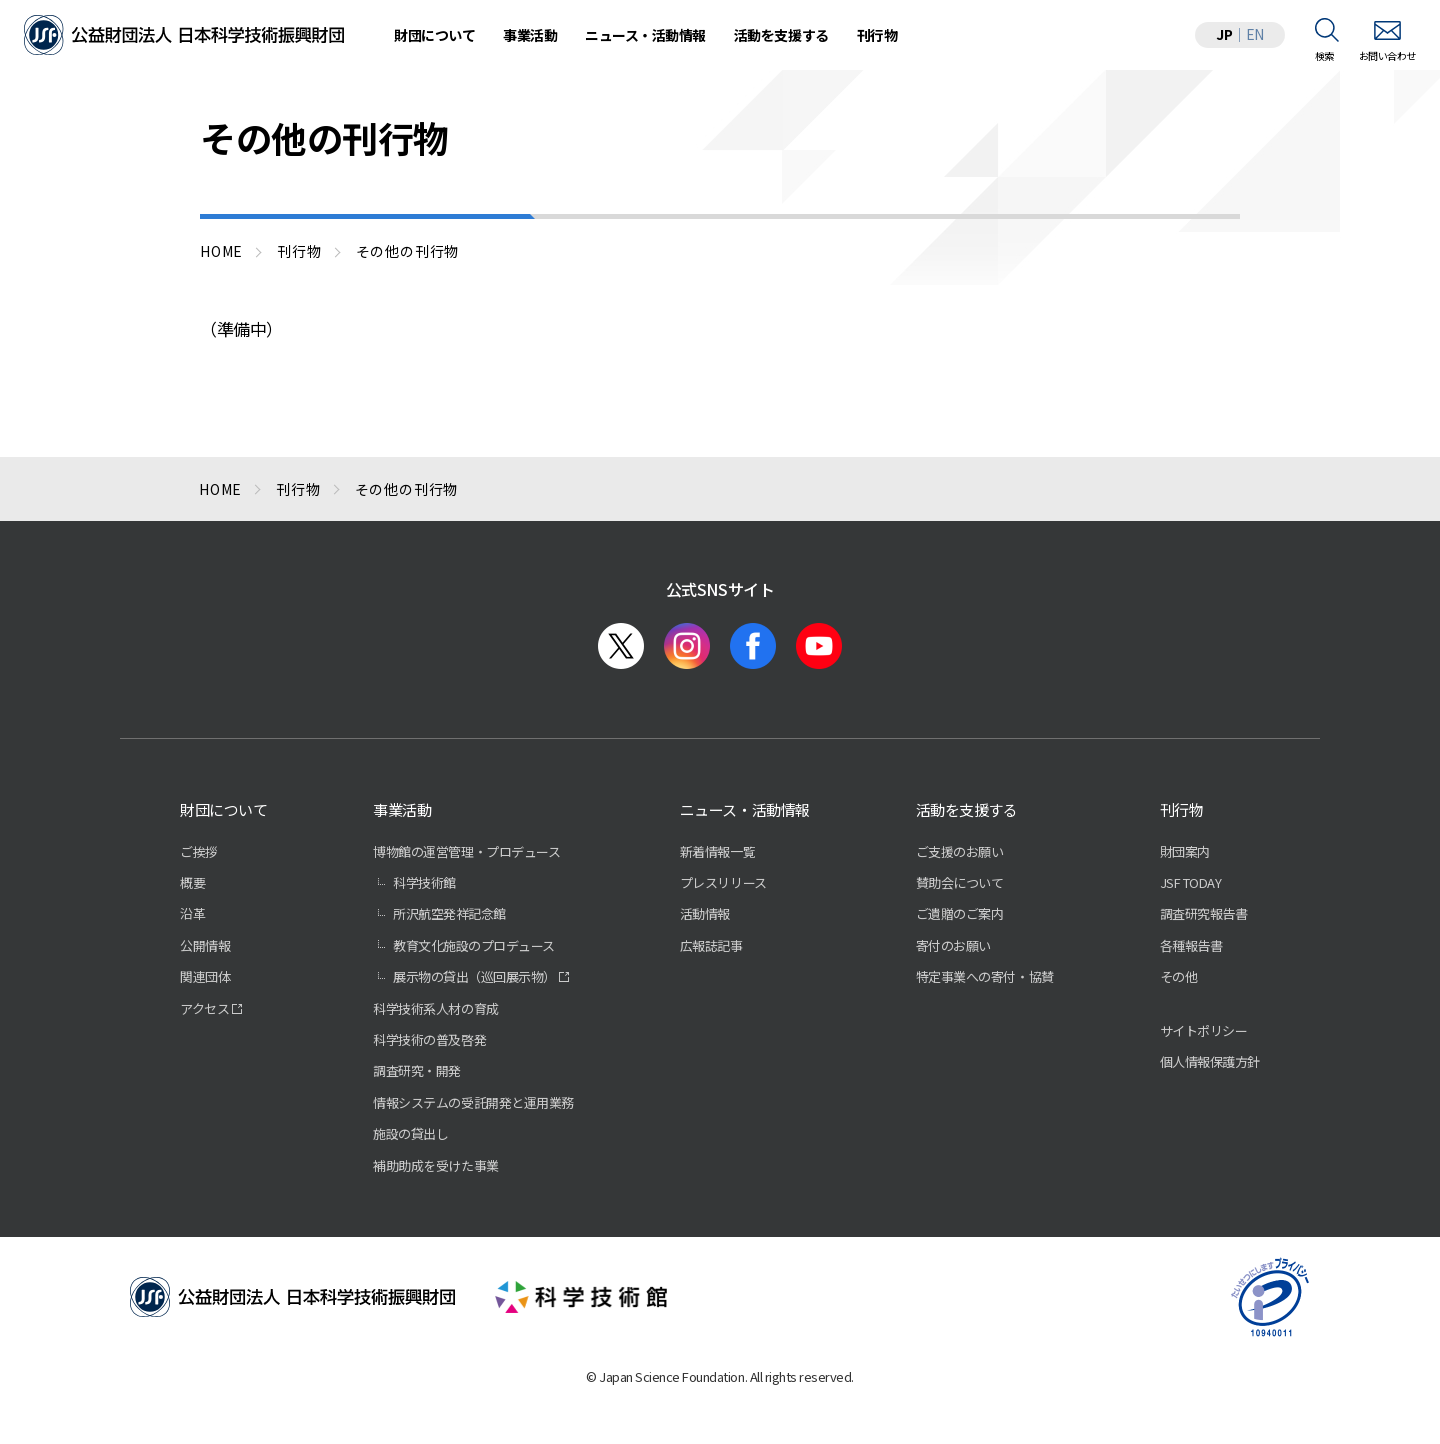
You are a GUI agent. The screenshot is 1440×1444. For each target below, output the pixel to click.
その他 (1179, 976)
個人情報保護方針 (1210, 1061)
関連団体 (205, 976)
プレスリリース (723, 882)
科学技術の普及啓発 (429, 1039)
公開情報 (205, 945)
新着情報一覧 (717, 851)
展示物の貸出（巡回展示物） (474, 976)
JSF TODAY (1191, 882)
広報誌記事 (711, 945)
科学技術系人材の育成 (435, 1008)
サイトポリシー (1204, 1030)
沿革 (192, 913)
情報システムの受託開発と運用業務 (473, 1102)
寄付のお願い (953, 945)
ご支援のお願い (960, 851)
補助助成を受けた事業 (435, 1165)
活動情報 (705, 913)
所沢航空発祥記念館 (449, 913)
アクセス (204, 1008)
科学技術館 (424, 882)
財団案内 (1185, 851)
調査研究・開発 (417, 1070)
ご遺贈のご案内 (960, 913)
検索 (1324, 55)
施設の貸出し (410, 1133)
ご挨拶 (199, 851)
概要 (192, 882)
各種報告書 (1191, 945)
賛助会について (960, 882)
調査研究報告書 (1204, 913)
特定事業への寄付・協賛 (985, 976)
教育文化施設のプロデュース (474, 945)
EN (1255, 34)
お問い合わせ (1387, 55)
